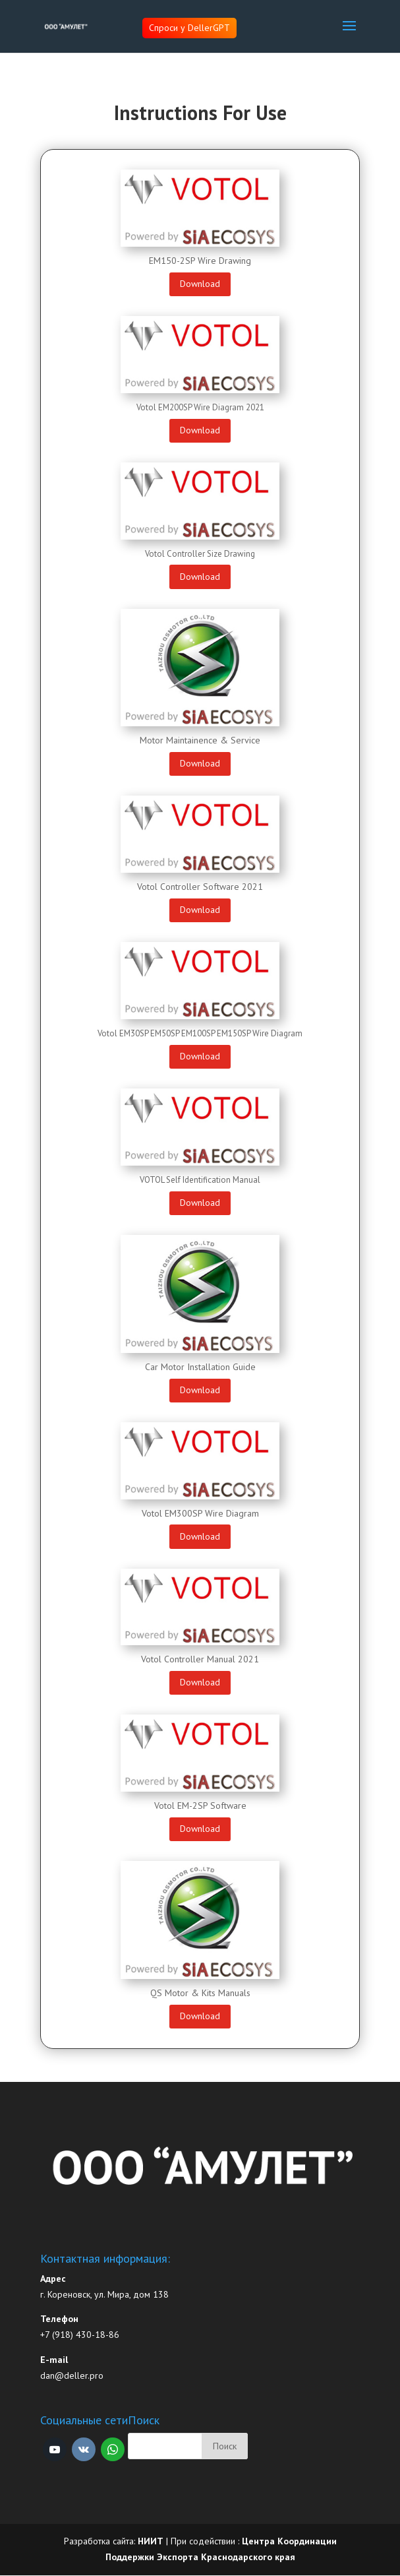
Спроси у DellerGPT (189, 28)
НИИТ (150, 2541)
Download (200, 284)
